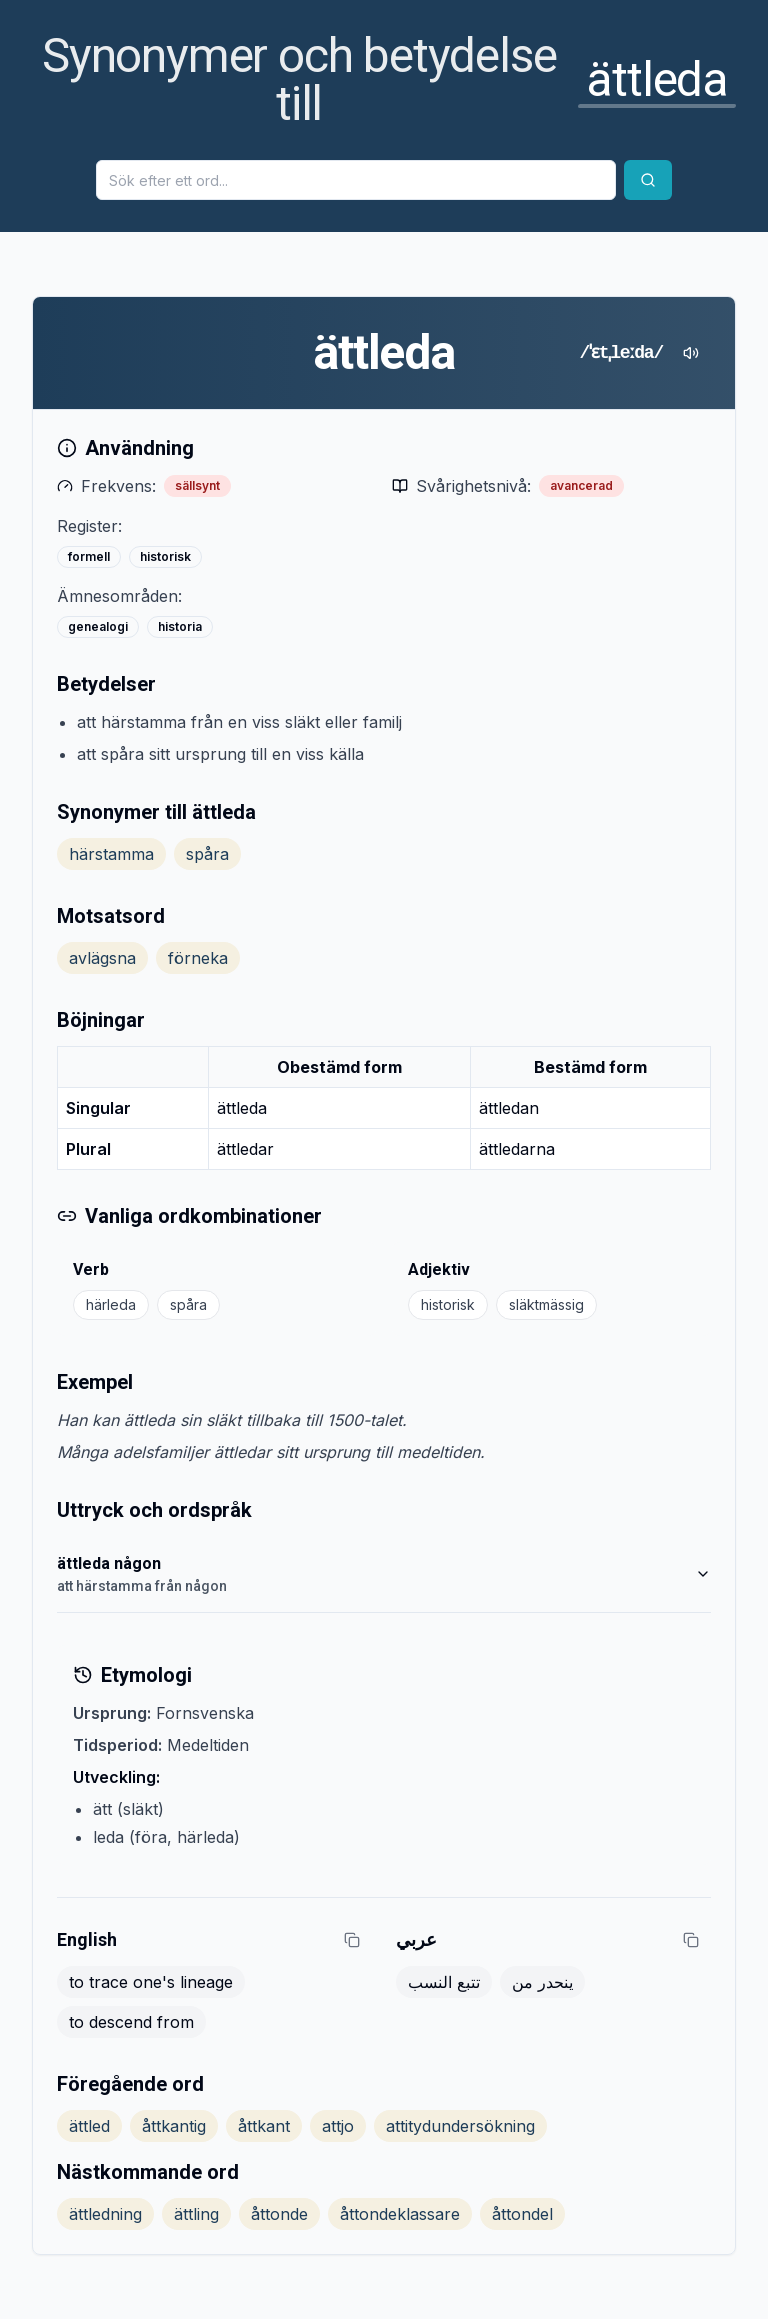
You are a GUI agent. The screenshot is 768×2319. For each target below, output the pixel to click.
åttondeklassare (400, 2214)
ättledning (105, 2214)
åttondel (522, 2214)
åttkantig (174, 2126)
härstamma (111, 854)
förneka (198, 958)
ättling (196, 2214)
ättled (89, 2126)
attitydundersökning (460, 2126)
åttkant (264, 2126)
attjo (338, 2126)
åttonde (279, 2214)
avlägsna (102, 958)
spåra (207, 854)
